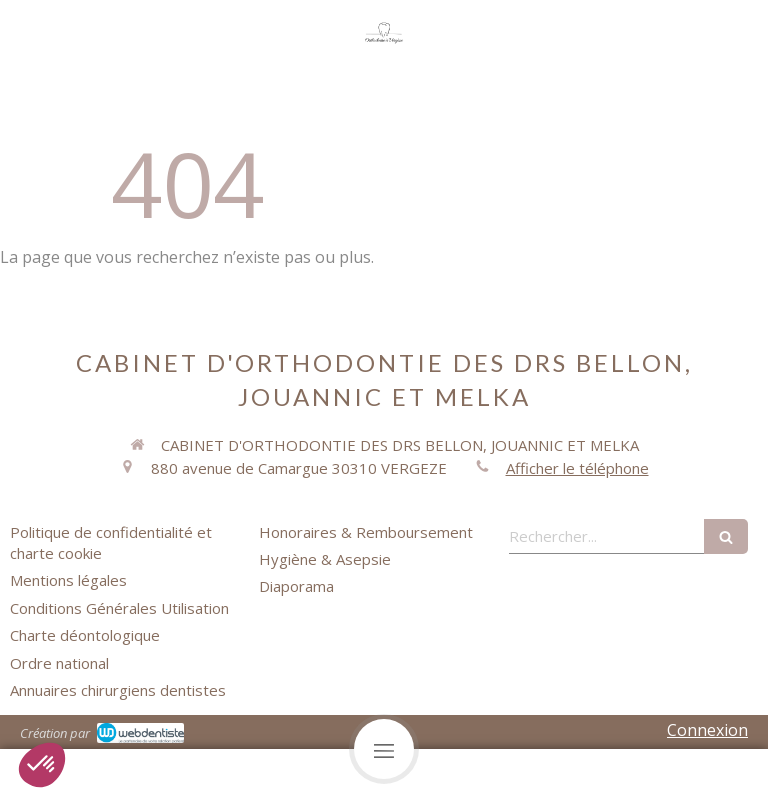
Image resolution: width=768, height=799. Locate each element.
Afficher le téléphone (577, 468)
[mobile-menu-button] (384, 749)
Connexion (707, 730)
